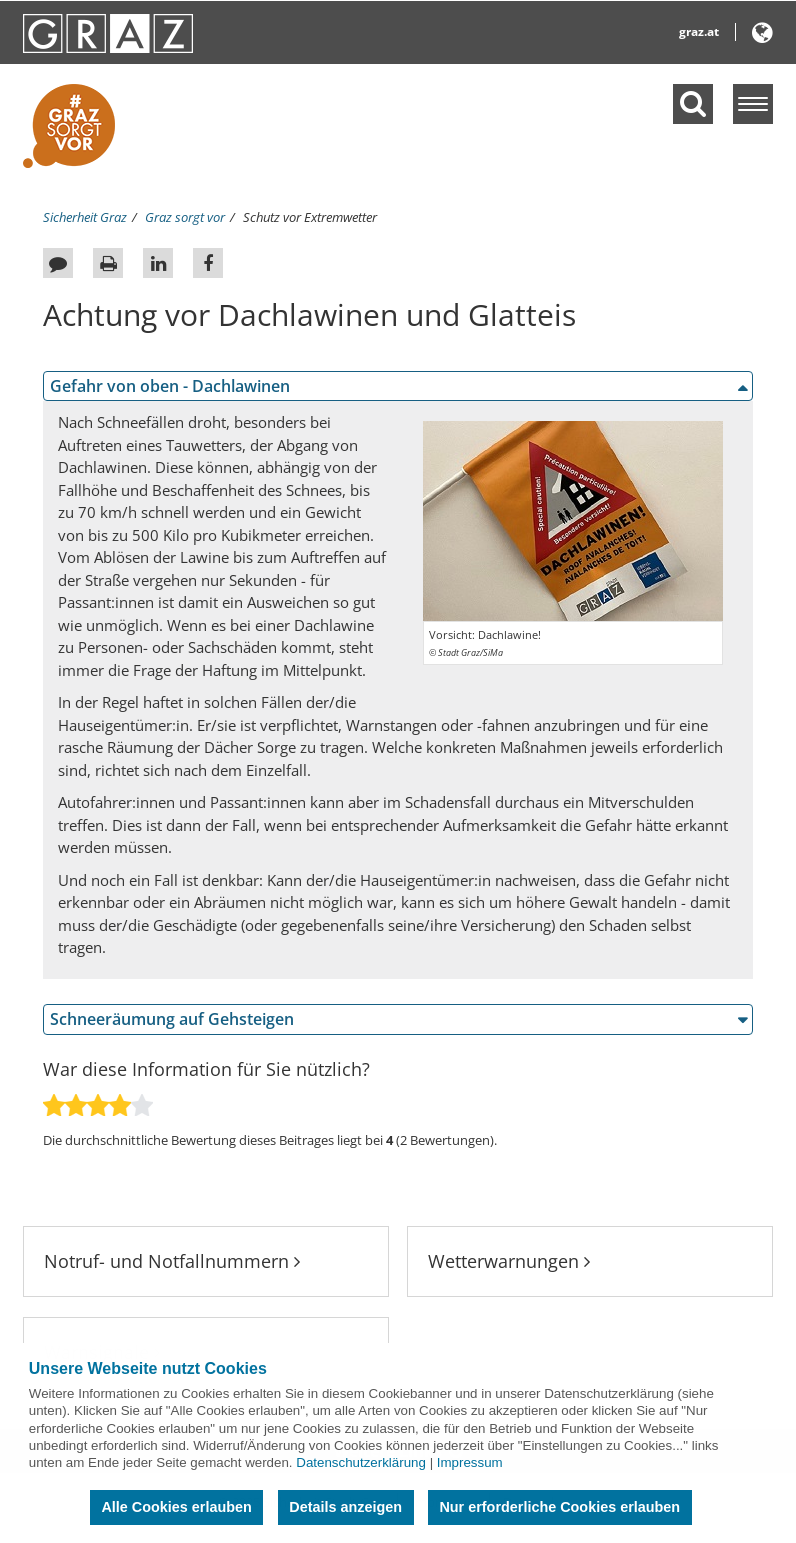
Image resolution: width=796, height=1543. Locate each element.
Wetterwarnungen (509, 1261)
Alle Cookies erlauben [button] (176, 1507)
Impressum (470, 1462)
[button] (762, 36)
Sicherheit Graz (85, 217)
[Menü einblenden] (753, 104)
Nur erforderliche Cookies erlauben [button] (559, 1507)
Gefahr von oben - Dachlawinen (170, 386)
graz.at (699, 31)
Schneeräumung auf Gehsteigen (172, 1019)
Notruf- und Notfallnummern (172, 1261)
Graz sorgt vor (185, 217)
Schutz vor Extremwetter (310, 217)
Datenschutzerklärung (361, 1462)
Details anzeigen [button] (345, 1507)
